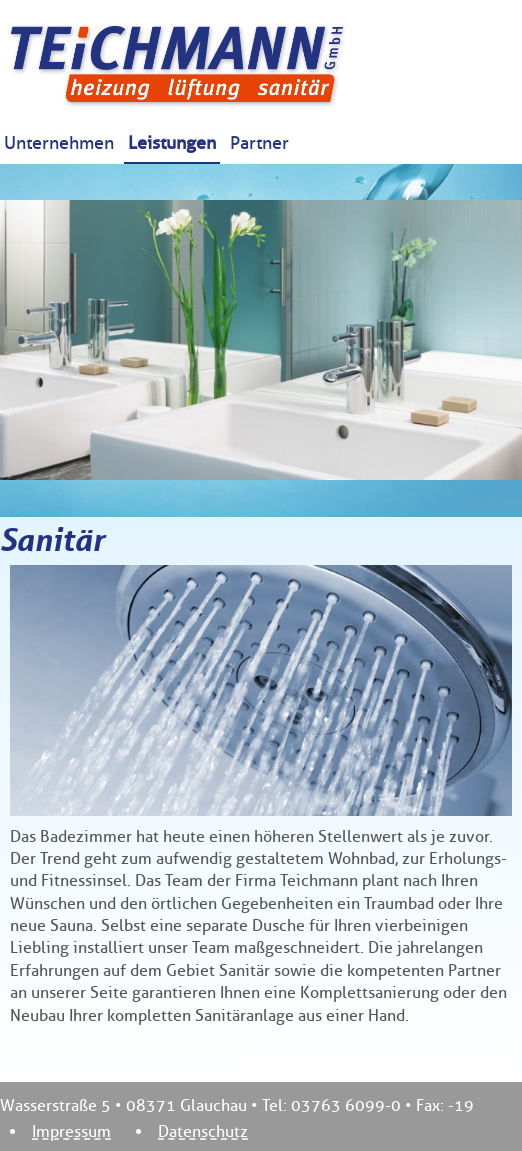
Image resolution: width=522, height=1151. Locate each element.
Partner (259, 143)
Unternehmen (59, 143)
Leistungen (172, 143)
